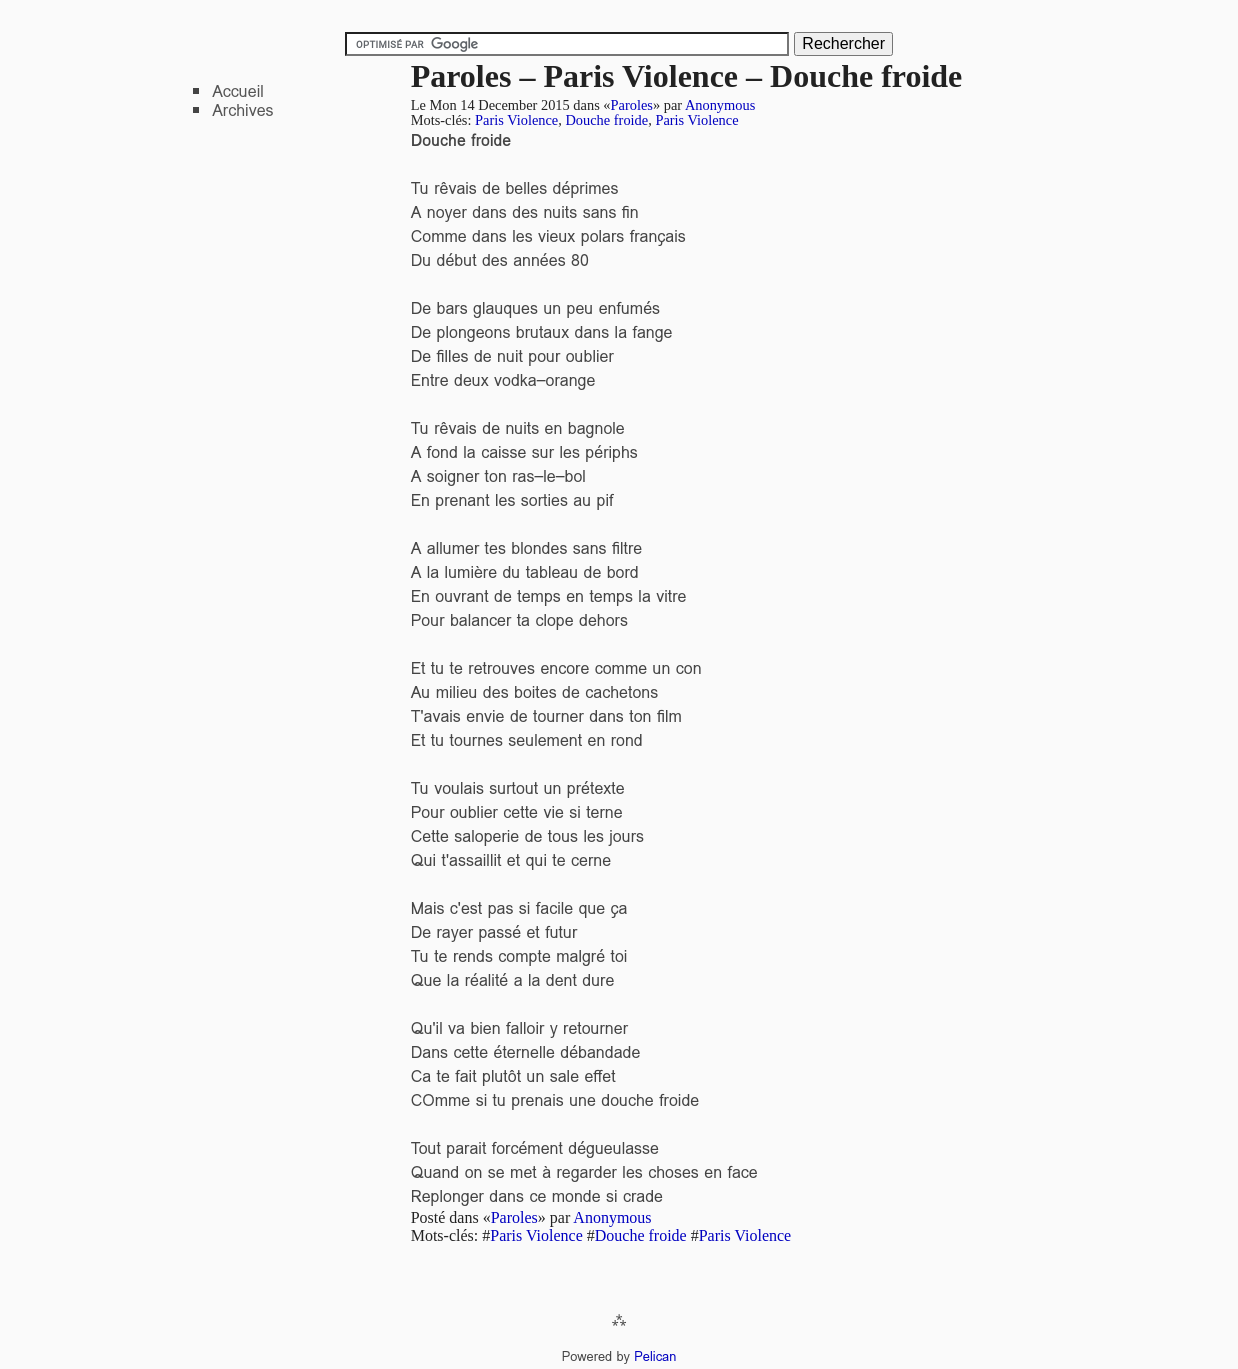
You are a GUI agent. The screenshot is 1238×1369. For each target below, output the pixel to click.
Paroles (632, 105)
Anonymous (720, 105)
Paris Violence (516, 120)
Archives (242, 110)
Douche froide (606, 120)
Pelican (655, 1356)
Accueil (238, 91)
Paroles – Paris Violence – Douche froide (687, 76)
